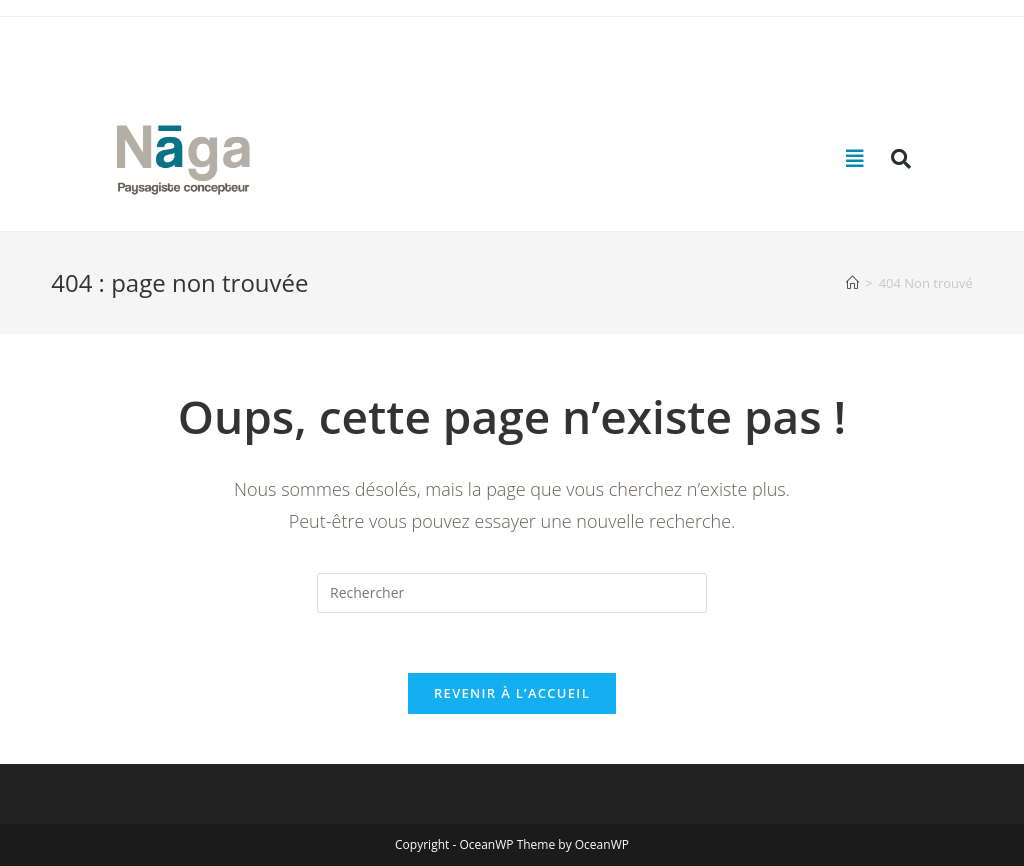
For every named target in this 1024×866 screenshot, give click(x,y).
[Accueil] (852, 283)
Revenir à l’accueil (512, 693)
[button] (855, 159)
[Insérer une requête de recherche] (512, 593)
